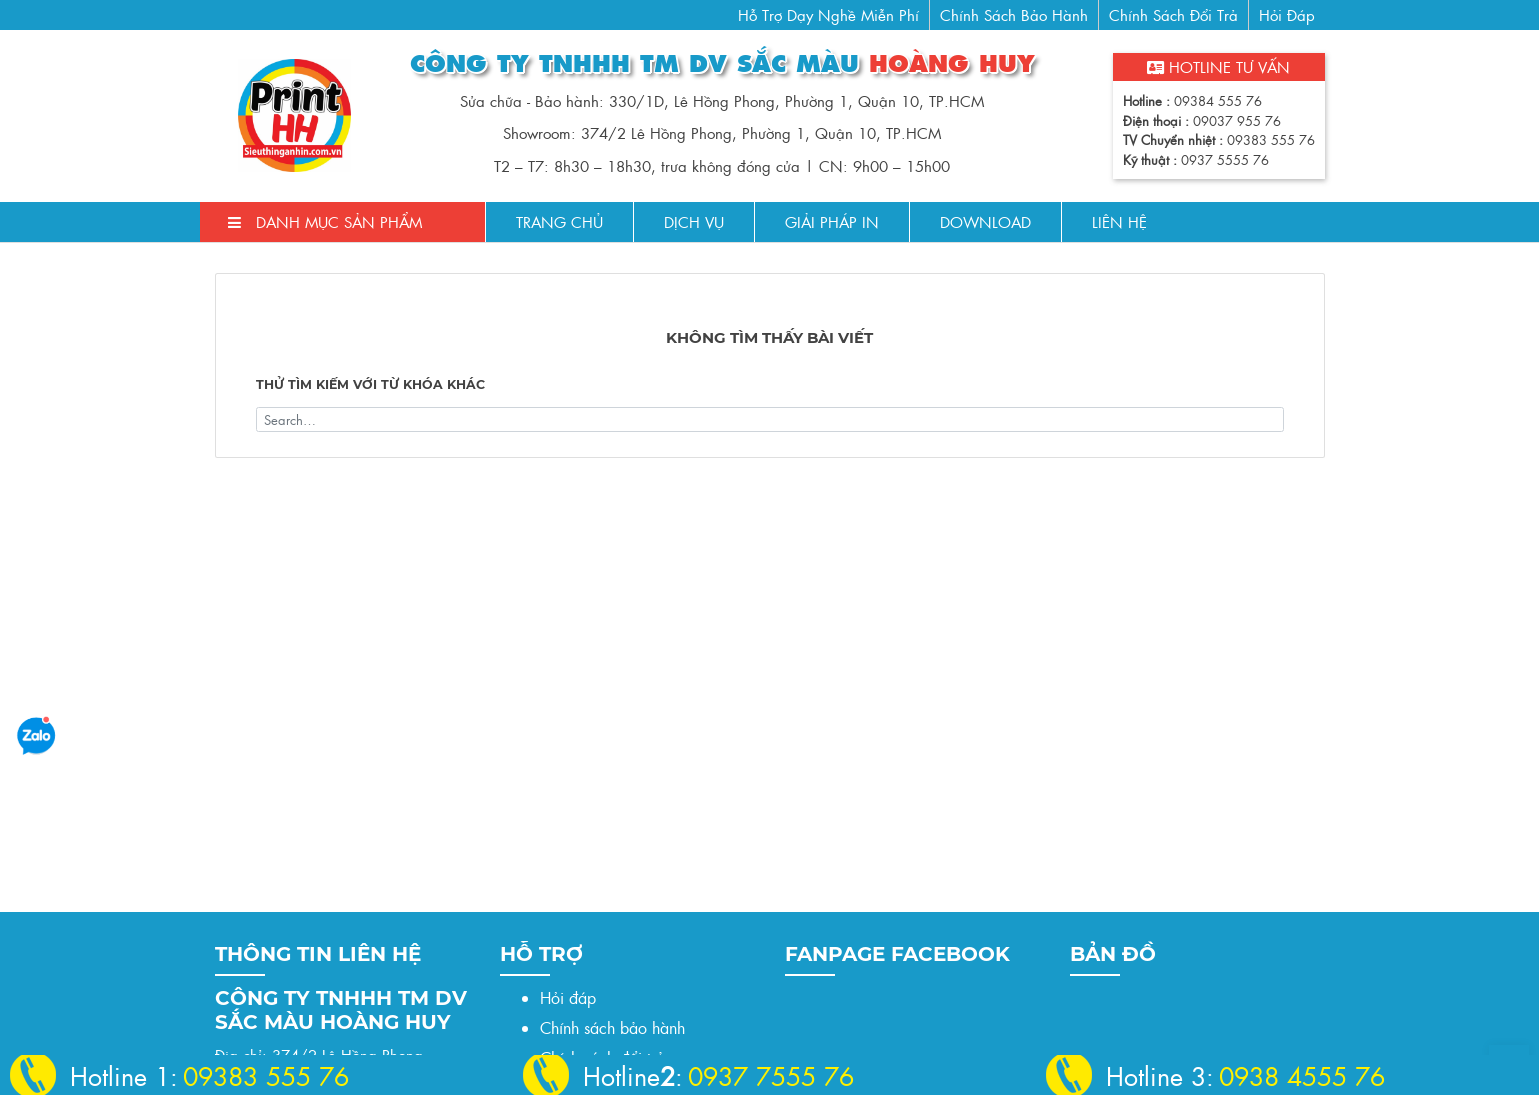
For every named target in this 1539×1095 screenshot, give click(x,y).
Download (985, 221)
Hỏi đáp (1287, 14)
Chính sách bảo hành (1014, 14)
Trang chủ (559, 221)
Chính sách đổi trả (1173, 14)
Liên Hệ (1119, 221)
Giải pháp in (832, 221)
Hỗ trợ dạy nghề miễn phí (828, 14)
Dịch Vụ (694, 221)
